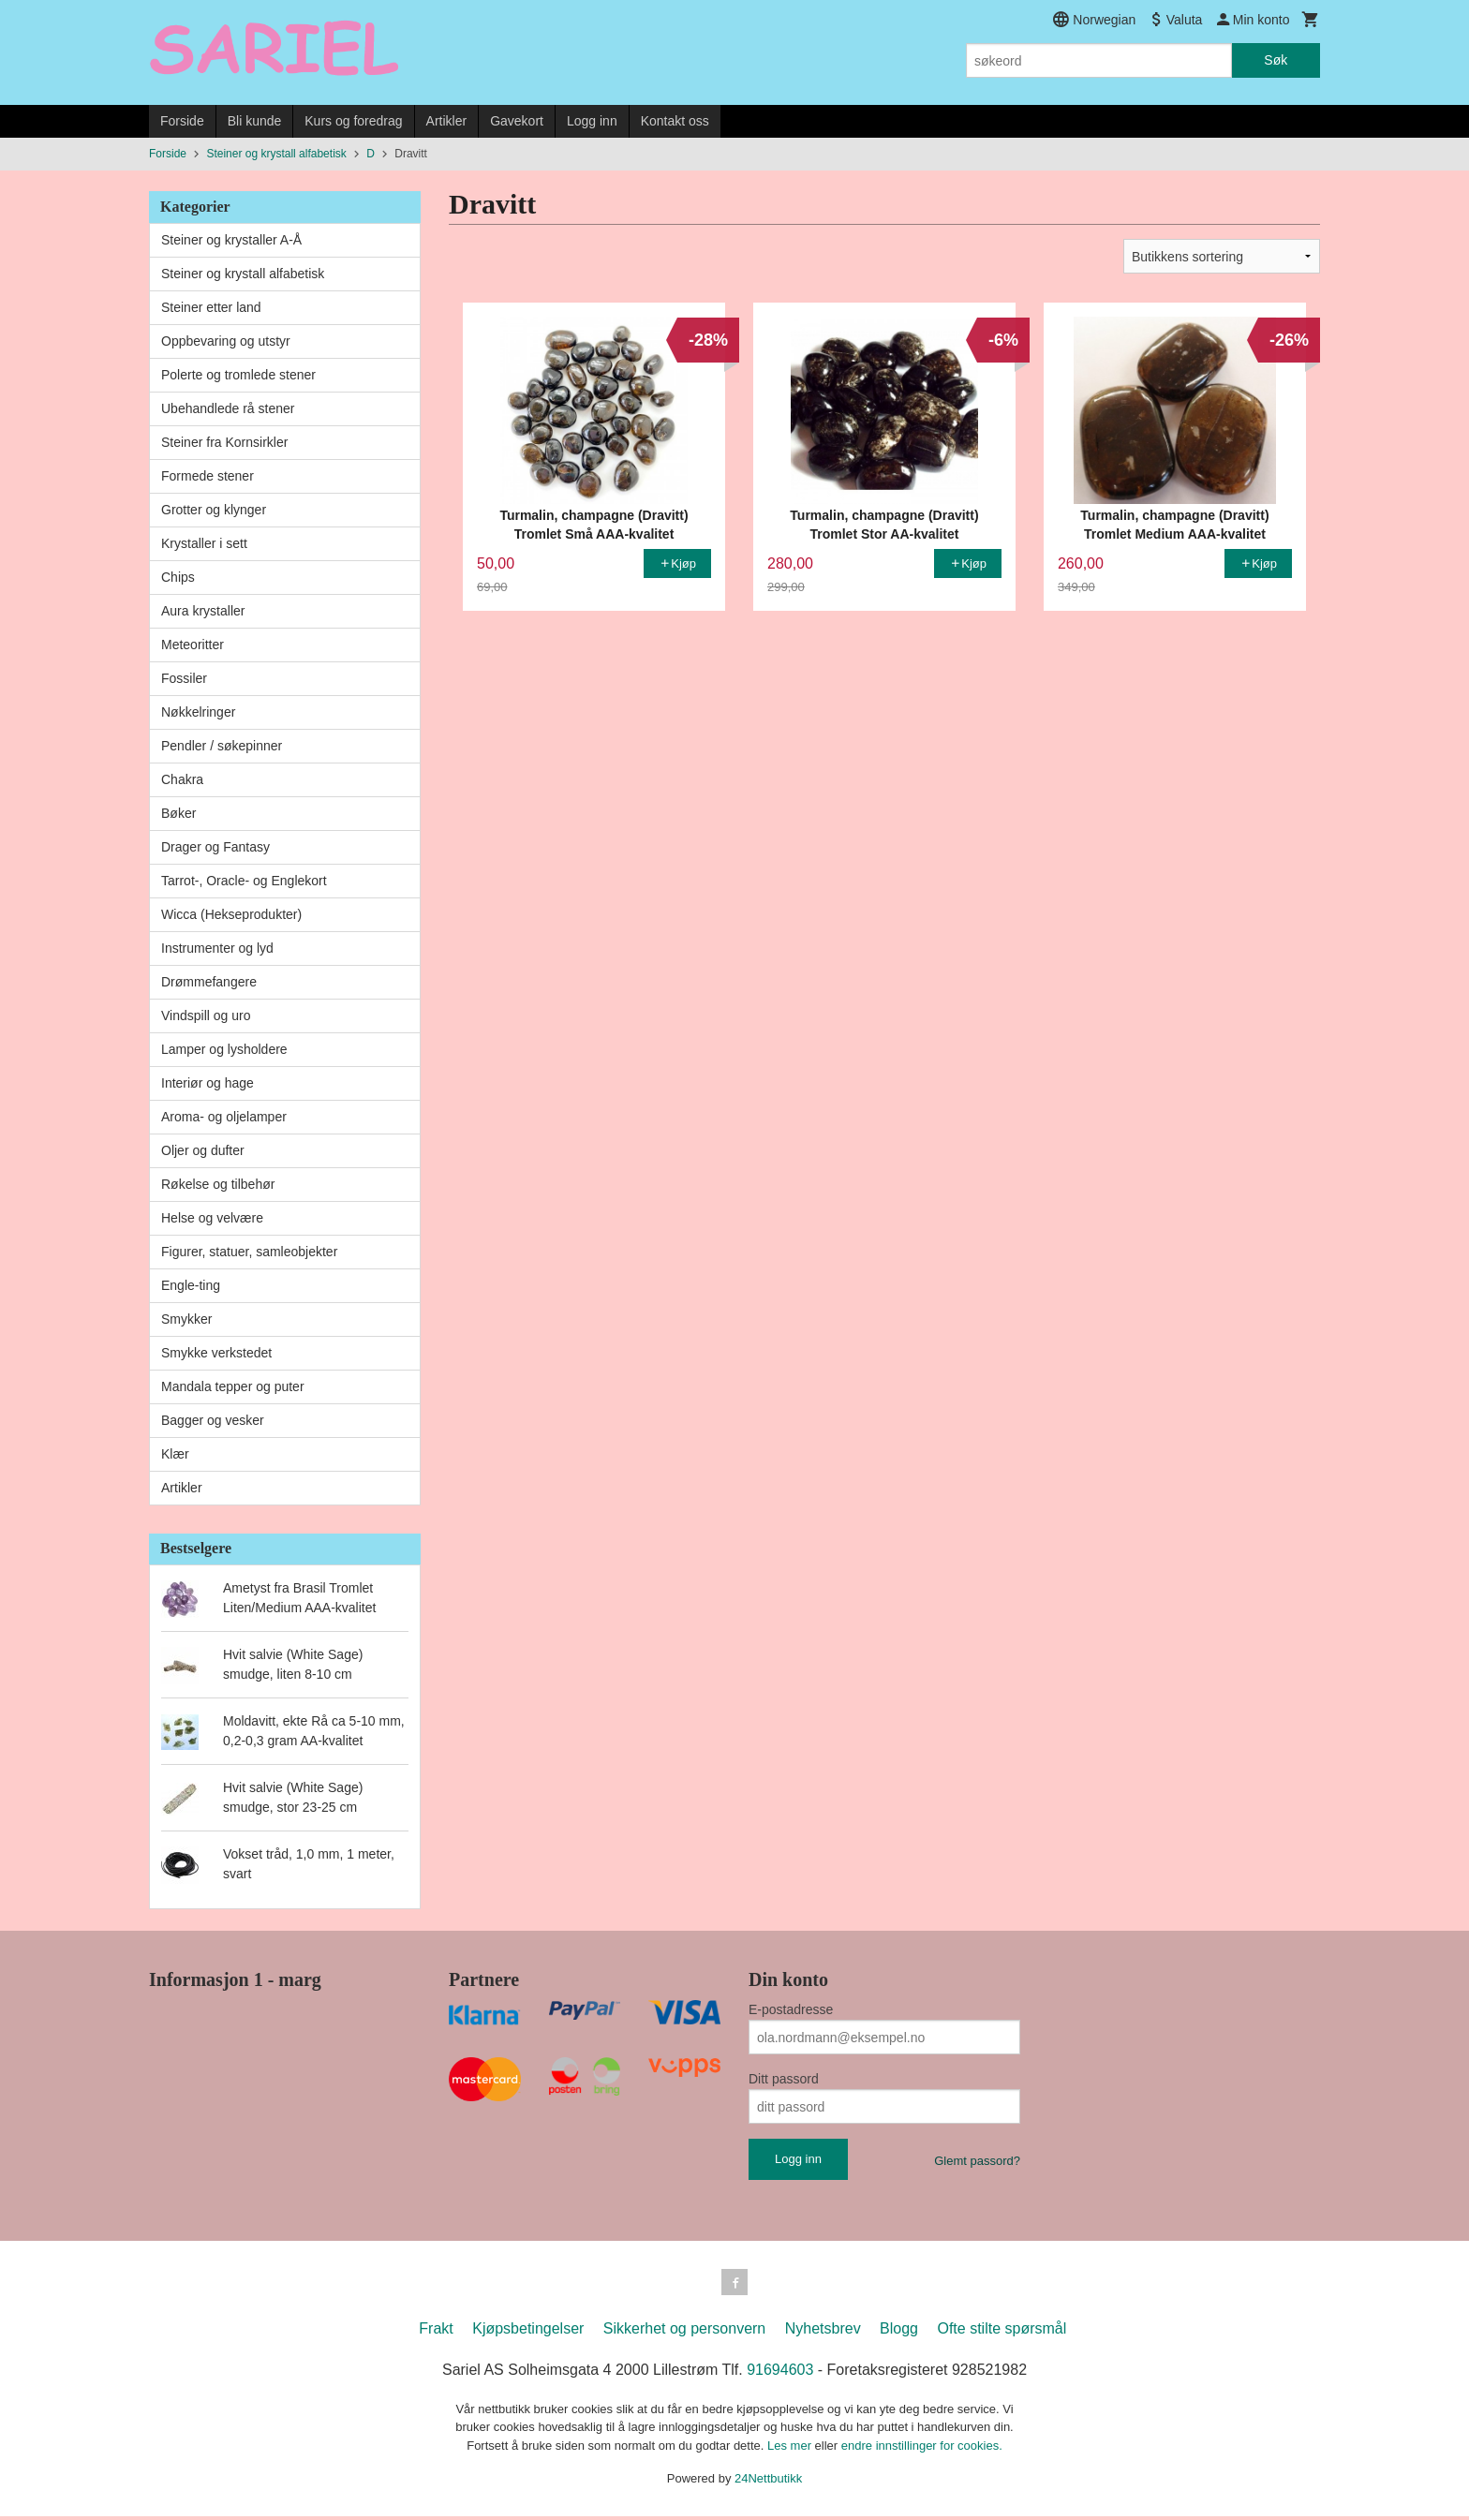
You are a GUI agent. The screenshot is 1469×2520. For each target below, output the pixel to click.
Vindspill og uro (205, 1015)
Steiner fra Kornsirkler (224, 442)
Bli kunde (255, 120)
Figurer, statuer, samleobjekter (249, 1251)
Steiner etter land (211, 307)
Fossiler (184, 678)
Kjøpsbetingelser (528, 2332)
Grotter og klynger (213, 509)
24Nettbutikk (768, 2482)
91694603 (780, 2373)
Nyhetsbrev (823, 2332)
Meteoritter (192, 644)
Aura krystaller (203, 610)
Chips (178, 577)
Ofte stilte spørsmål (1001, 2332)
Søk (1275, 59)
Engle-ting (190, 1285)
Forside (182, 120)
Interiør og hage (207, 1082)
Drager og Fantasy (215, 846)
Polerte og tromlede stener (238, 374)
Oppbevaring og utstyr (225, 341)
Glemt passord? (977, 2161)
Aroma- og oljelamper (224, 1116)
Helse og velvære (212, 1217)
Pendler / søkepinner (221, 745)
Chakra (182, 779)
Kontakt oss (675, 120)
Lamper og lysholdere (224, 1049)
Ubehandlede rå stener (227, 408)
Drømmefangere (209, 981)
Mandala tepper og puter (232, 1386)
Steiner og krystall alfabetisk (242, 273)
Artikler (446, 120)
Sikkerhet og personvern (684, 2332)
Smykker (186, 1319)
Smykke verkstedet (216, 1352)
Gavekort (516, 120)
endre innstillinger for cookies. (921, 2449)
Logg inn (592, 120)
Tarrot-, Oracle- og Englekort (244, 880)
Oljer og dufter (203, 1150)
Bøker (178, 813)
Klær (175, 1453)
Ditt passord (784, 2078)
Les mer (791, 2449)
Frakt (436, 2332)
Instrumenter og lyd (217, 948)
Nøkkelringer (198, 711)
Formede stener (207, 475)
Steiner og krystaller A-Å (231, 239)
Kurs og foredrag (353, 120)
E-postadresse (791, 2009)
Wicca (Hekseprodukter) (231, 914)
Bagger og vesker (212, 1420)
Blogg (899, 2332)
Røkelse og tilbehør (218, 1184)
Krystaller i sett (204, 543)
